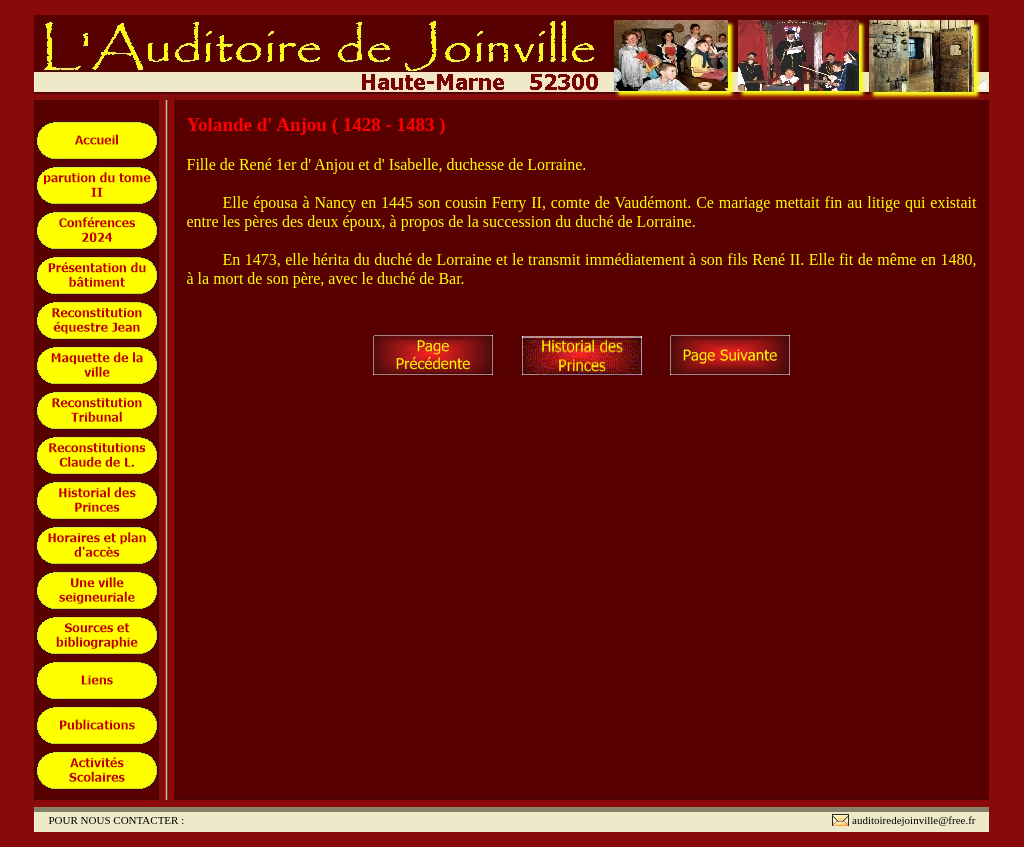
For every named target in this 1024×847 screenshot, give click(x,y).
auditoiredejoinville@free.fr (913, 820)
